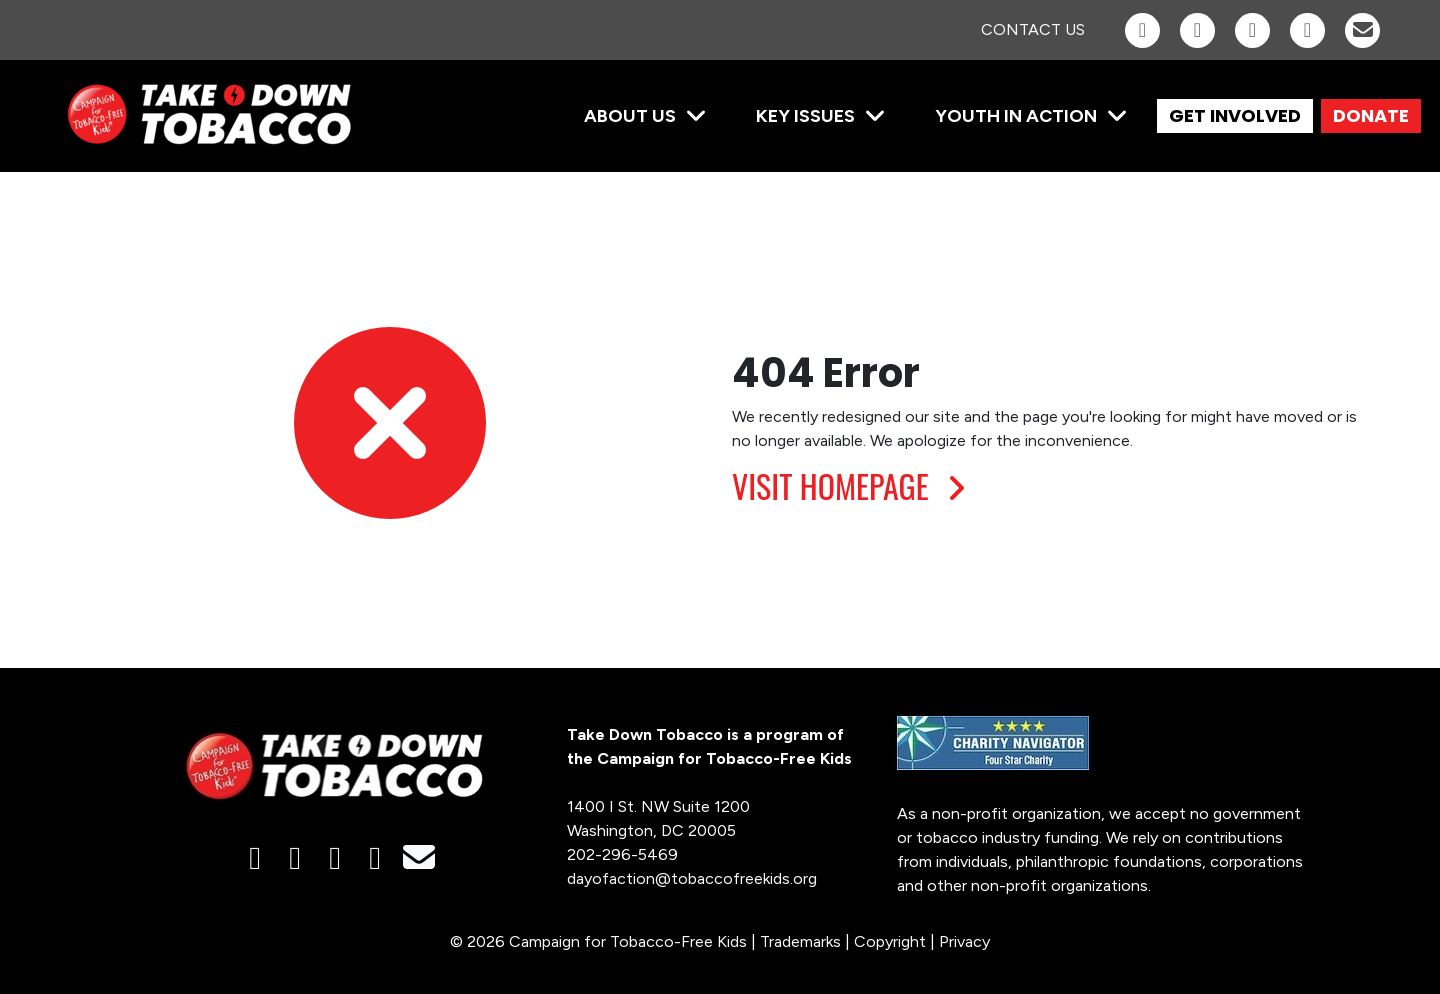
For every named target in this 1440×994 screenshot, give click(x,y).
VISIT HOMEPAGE (854, 485)
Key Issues (805, 116)
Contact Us (1033, 29)
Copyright (890, 941)
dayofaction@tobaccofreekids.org (692, 878)
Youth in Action (1016, 116)
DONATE (1371, 115)
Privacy (964, 941)
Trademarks (800, 941)
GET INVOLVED (1235, 115)
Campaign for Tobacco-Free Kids (628, 941)
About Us (630, 116)
